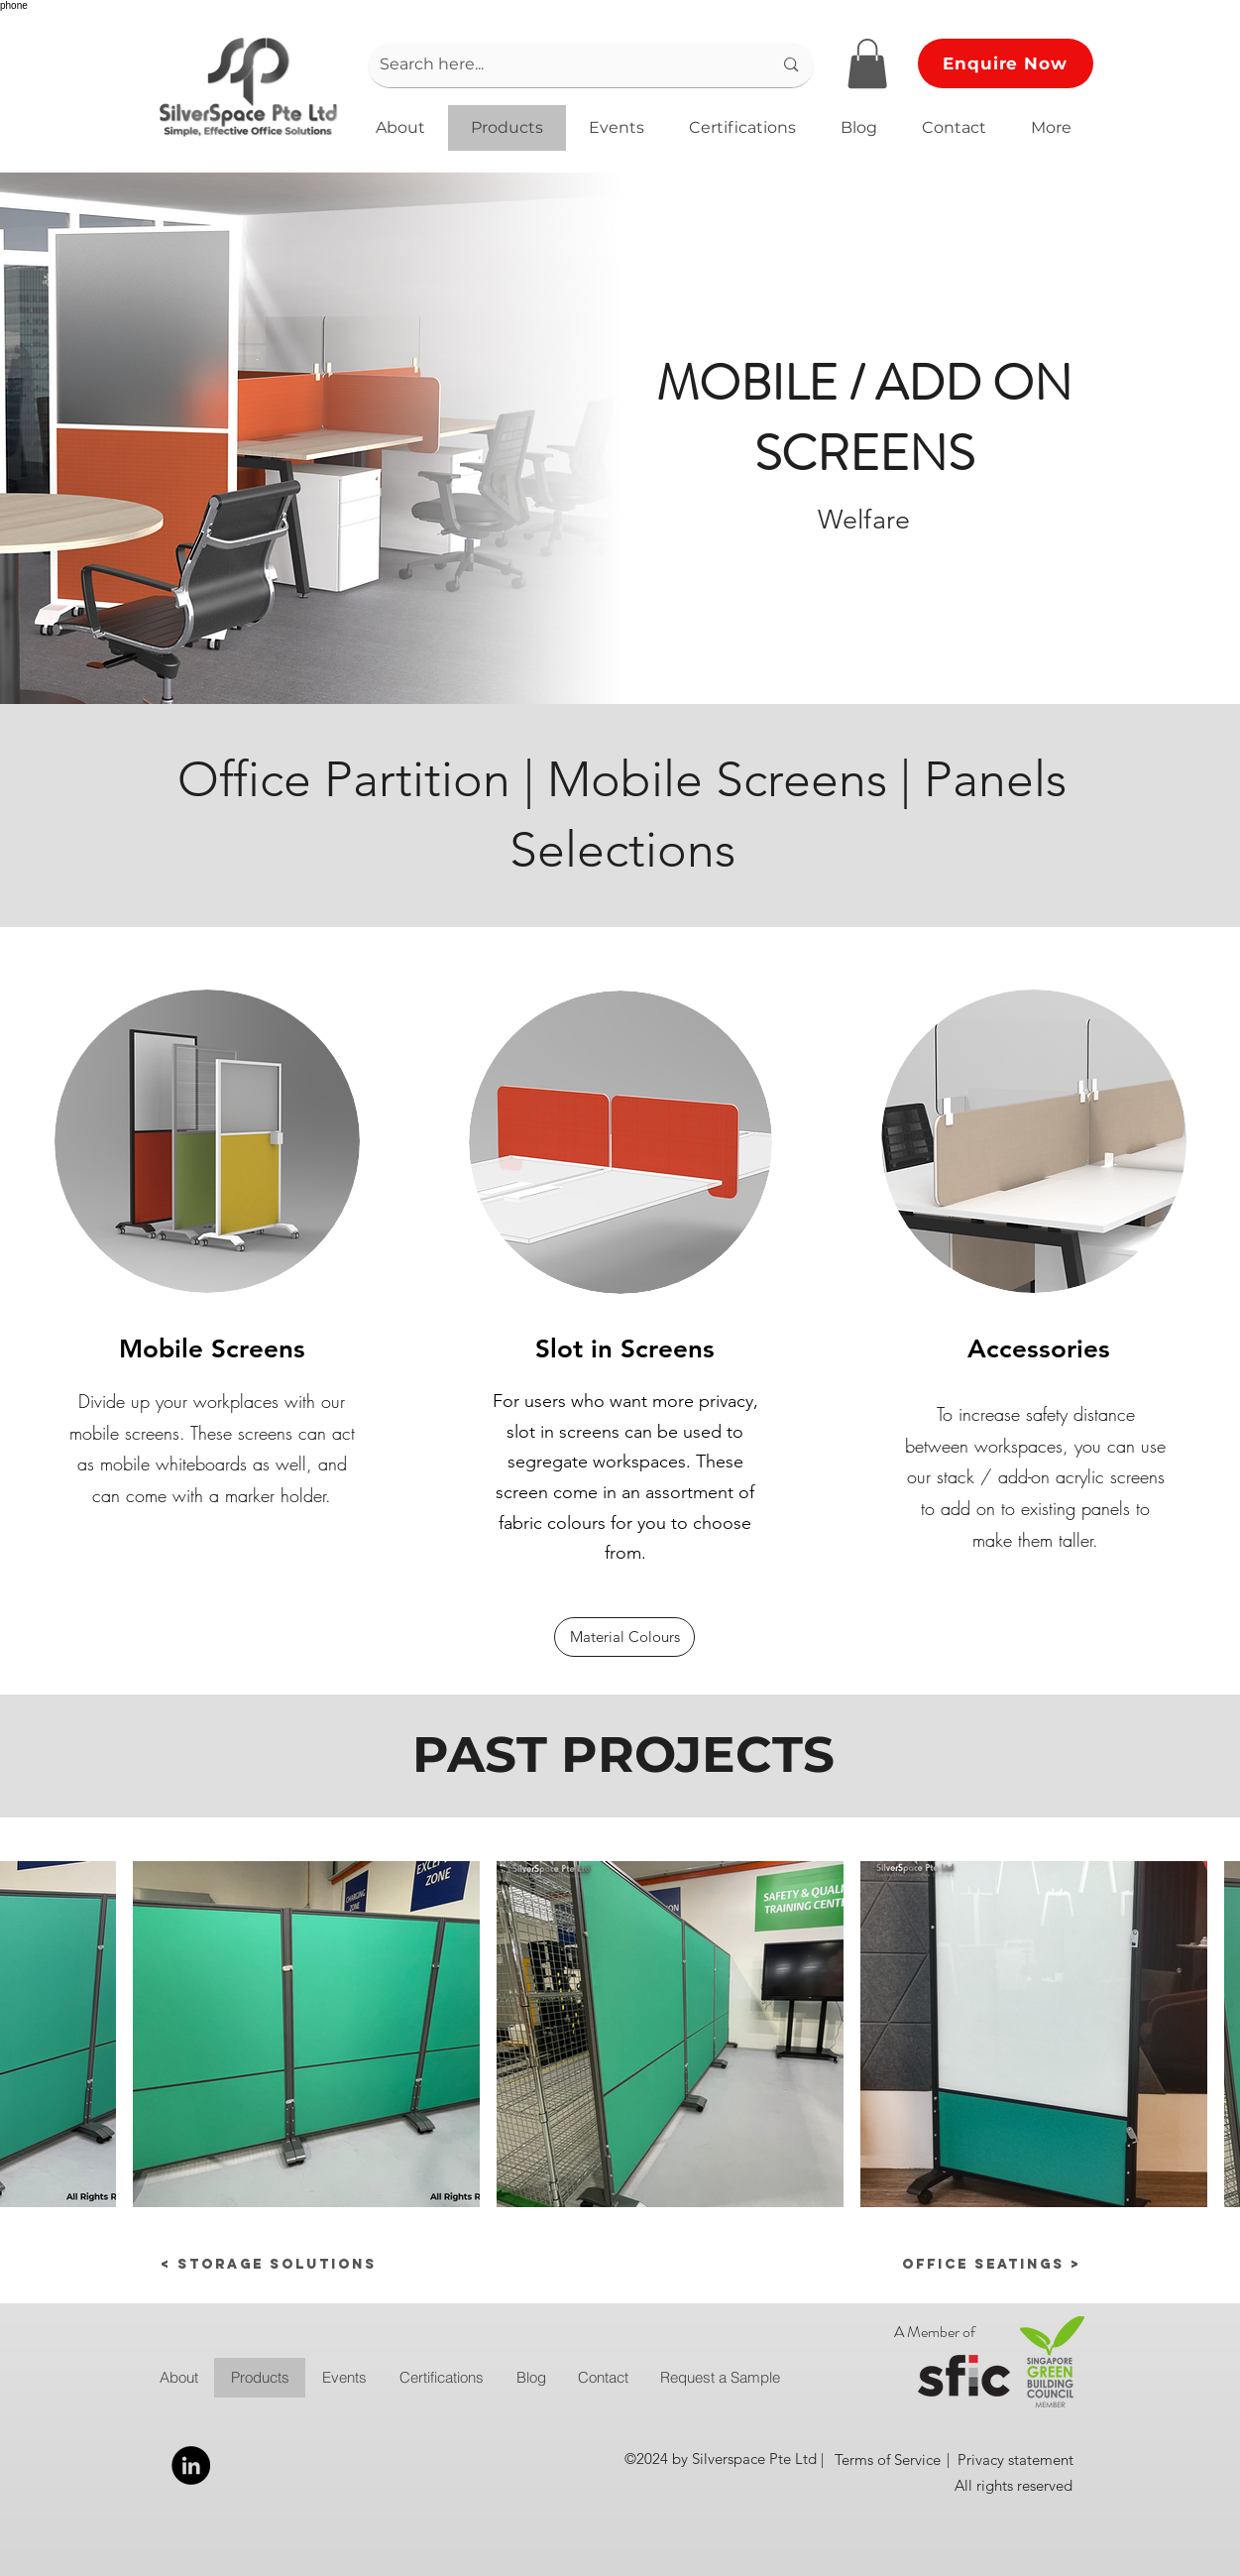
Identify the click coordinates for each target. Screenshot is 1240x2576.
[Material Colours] (624, 1637)
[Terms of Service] (888, 2459)
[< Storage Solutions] (269, 2264)
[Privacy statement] (1015, 2459)
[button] (867, 63)
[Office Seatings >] (944, 2264)
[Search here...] (561, 65)
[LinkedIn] (190, 2465)
